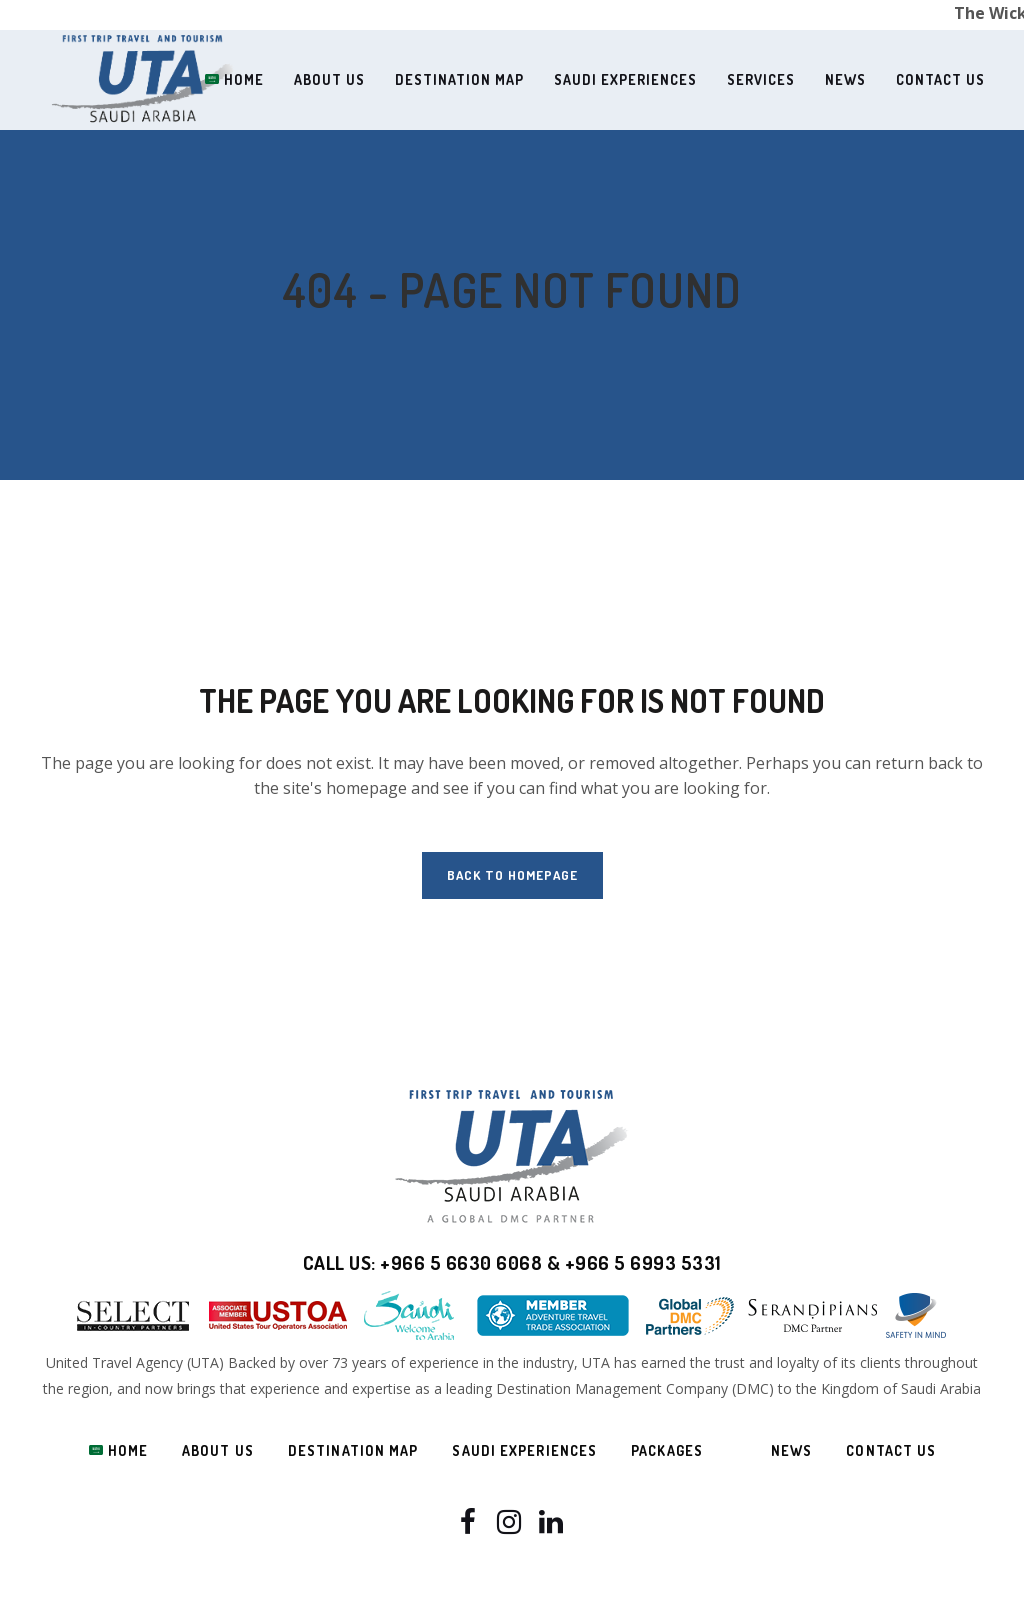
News (791, 1450)
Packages (667, 1450)
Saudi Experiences (524, 1450)
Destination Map (353, 1450)
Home (118, 1450)
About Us (218, 1450)
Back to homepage (512, 875)
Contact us (891, 1450)
